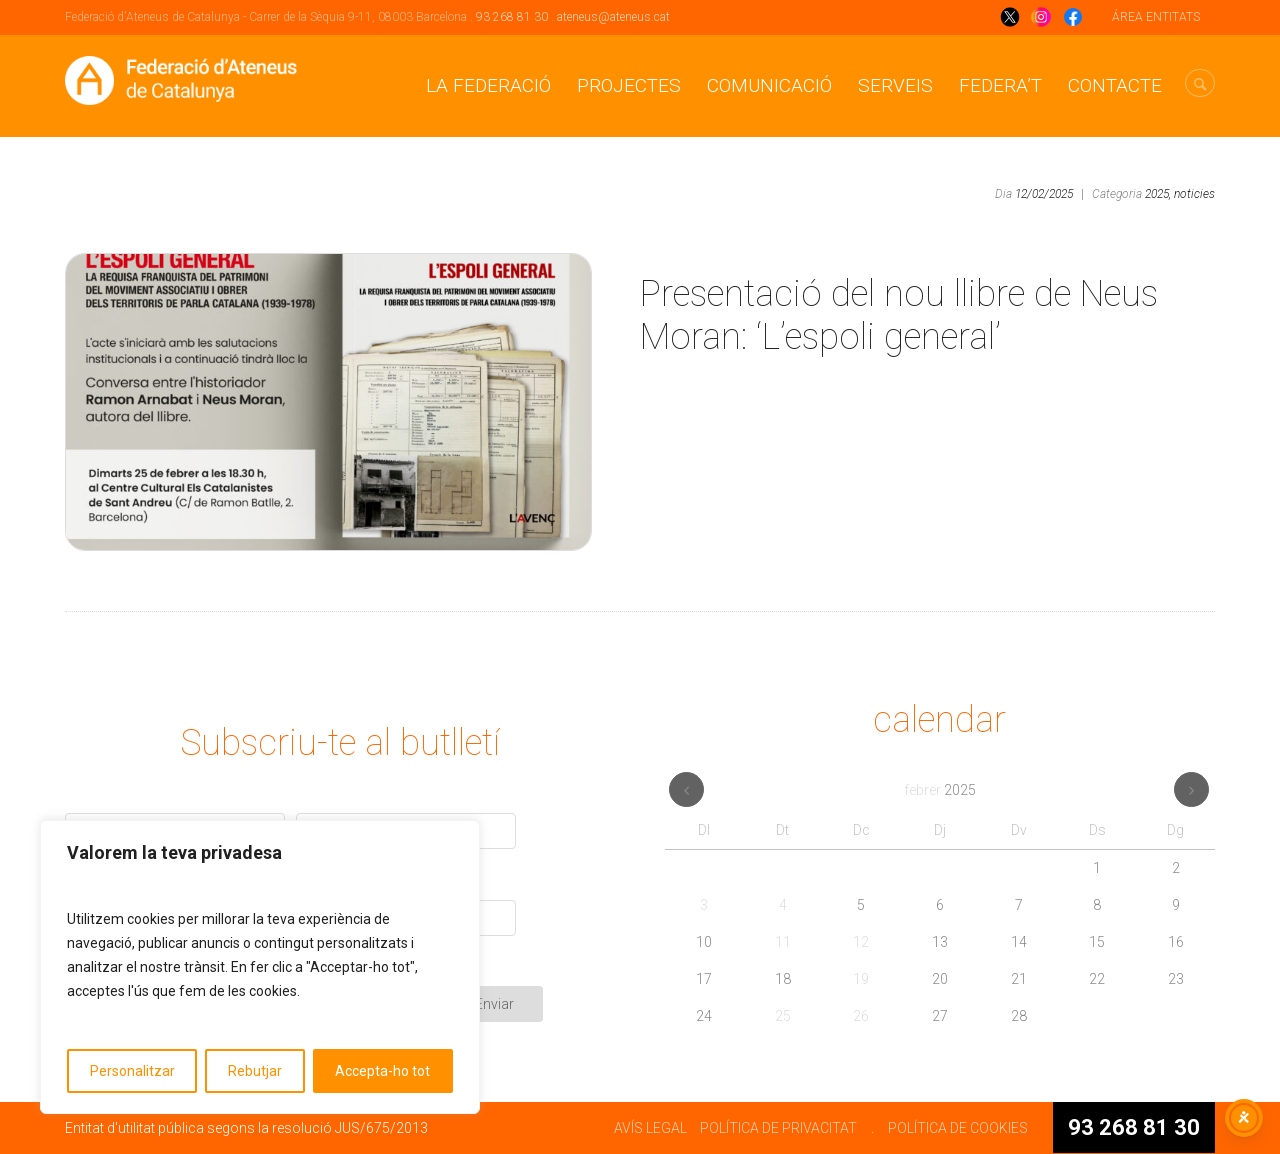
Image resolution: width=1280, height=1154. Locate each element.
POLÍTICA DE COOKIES (958, 1128)
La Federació (488, 85)
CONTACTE (1115, 85)
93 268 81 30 (512, 17)
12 (861, 942)
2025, (1158, 194)
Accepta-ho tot (382, 1071)
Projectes (629, 85)
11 (783, 942)
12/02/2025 (1044, 194)
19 (861, 979)
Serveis (895, 85)
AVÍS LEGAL (650, 1128)
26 (861, 1016)
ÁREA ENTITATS (1156, 17)
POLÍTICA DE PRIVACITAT (778, 1128)
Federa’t (1000, 85)
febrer (940, 790)
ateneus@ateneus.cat (613, 17)
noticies (1194, 194)
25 (783, 1016)
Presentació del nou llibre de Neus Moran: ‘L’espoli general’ (899, 315)
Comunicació (769, 85)
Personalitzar (132, 1071)
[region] (260, 967)
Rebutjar (255, 1071)
